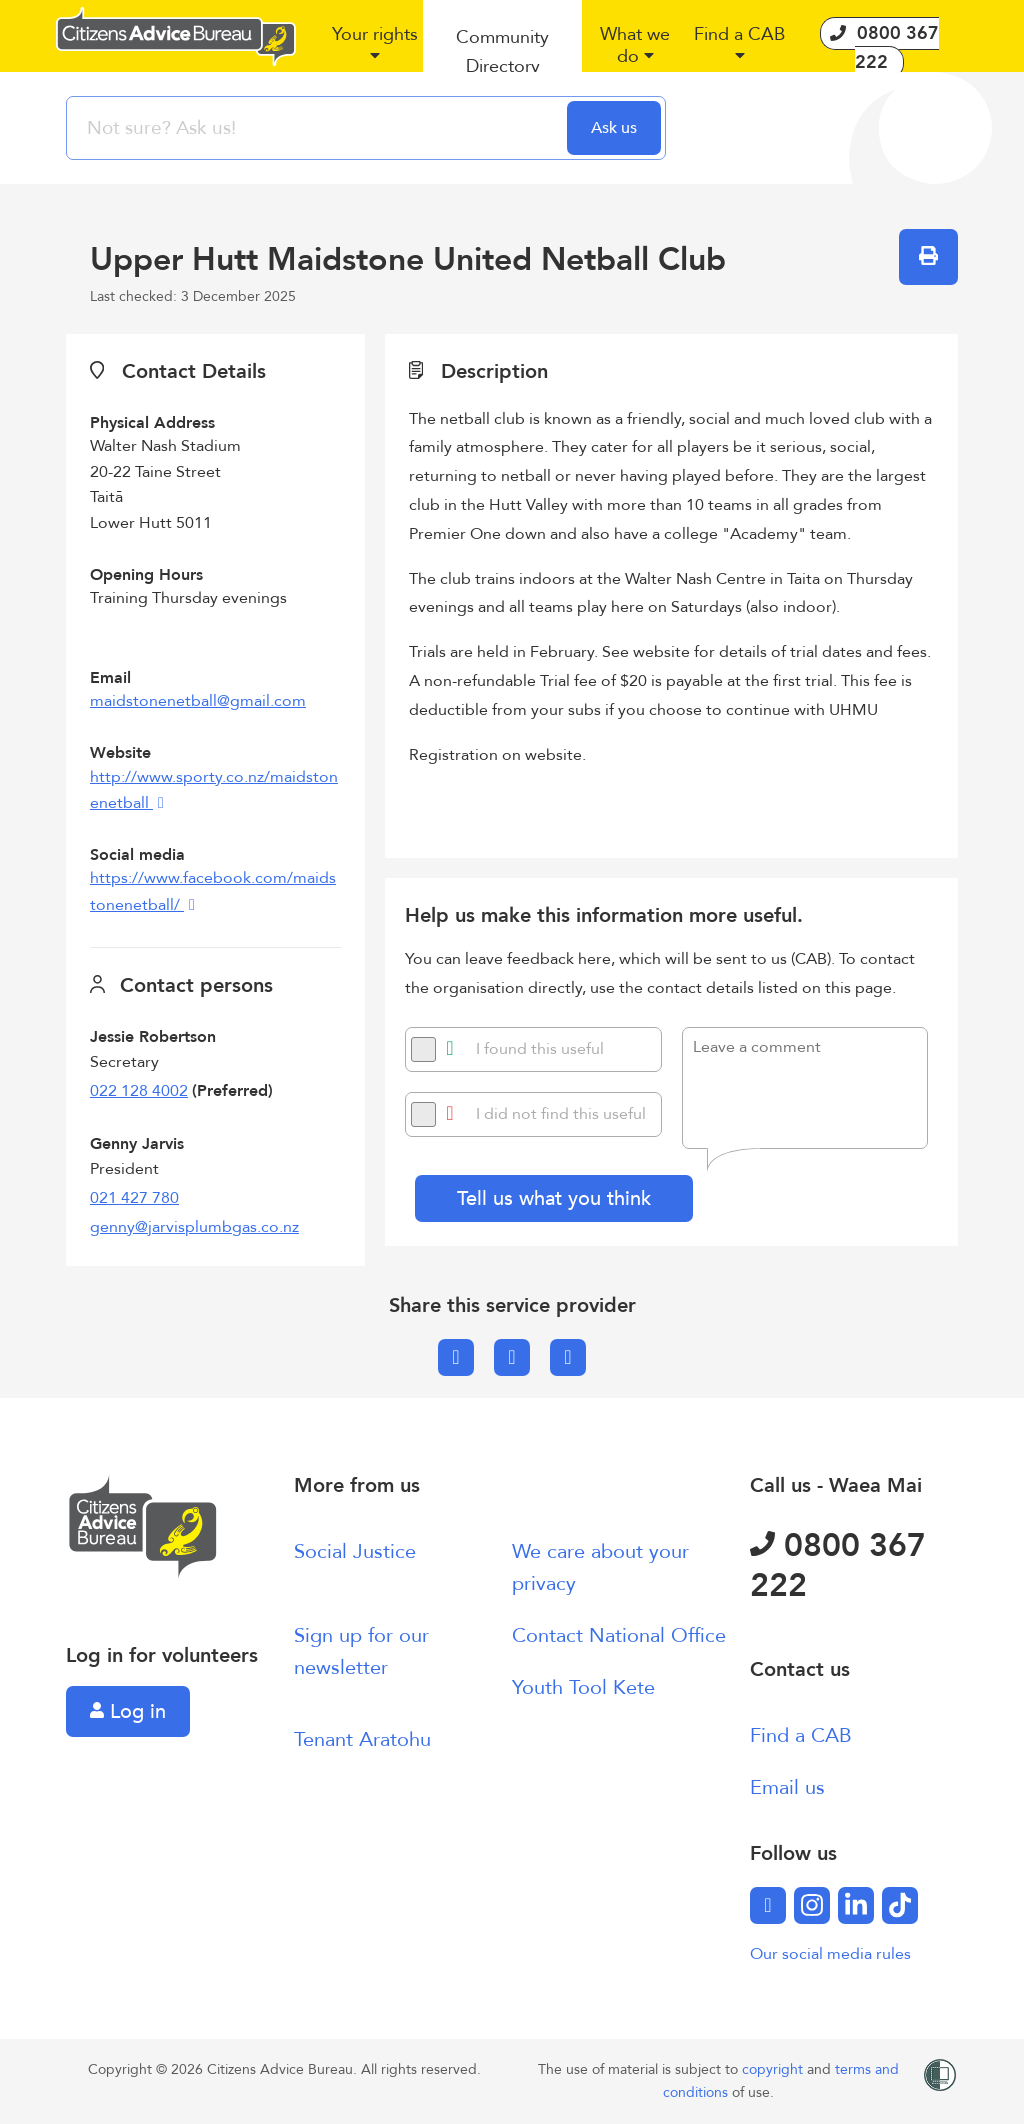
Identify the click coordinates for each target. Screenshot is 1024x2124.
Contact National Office (619, 1635)
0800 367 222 (838, 1566)
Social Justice (355, 1551)
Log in (128, 1711)
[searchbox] (319, 128)
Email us (787, 1787)
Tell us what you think (554, 1198)
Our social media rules (830, 1954)
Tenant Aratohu (362, 1739)
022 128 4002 (139, 1091)
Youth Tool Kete (583, 1687)
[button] (374, 53)
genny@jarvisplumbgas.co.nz (194, 1227)
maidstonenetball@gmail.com (198, 701)
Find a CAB (801, 1735)
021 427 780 (134, 1198)
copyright (774, 2069)
